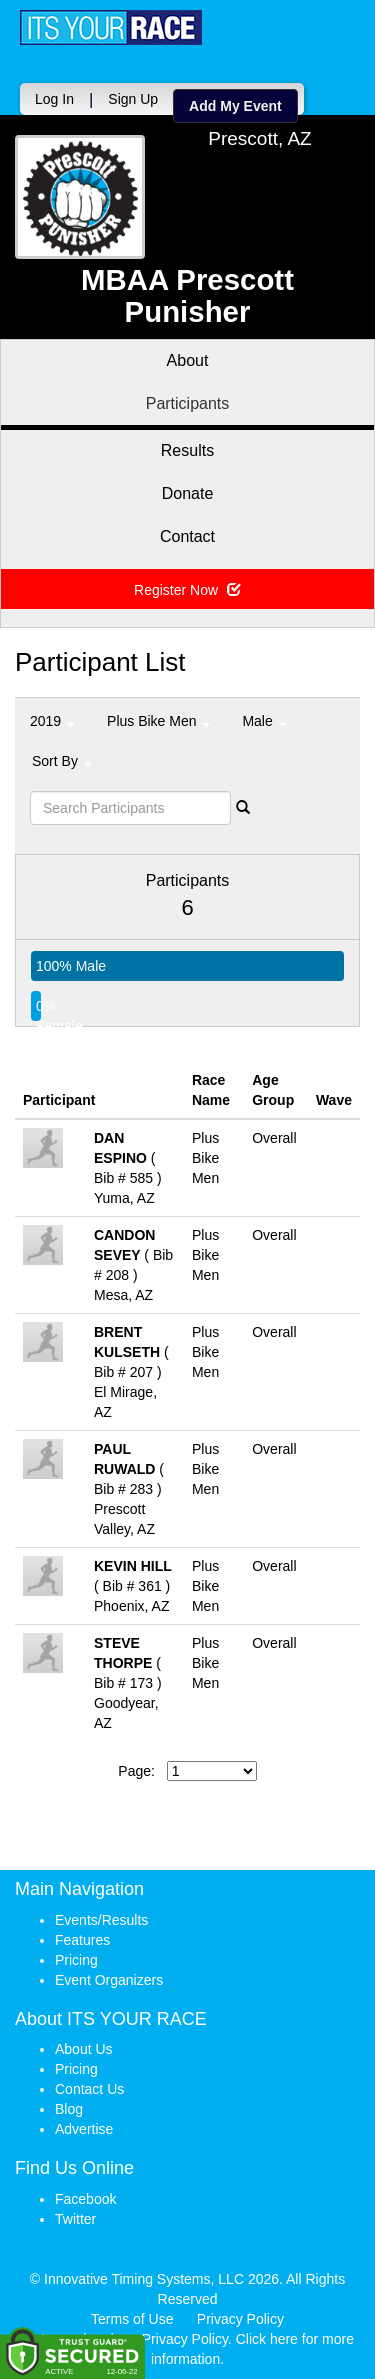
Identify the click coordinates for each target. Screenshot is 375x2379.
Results (187, 450)
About (188, 360)
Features (82, 1940)
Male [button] (264, 721)
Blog (69, 2109)
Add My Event (235, 106)
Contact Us (89, 2089)
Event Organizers (109, 1980)
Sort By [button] (62, 761)
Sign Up (133, 99)
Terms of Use (132, 2319)
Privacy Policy (240, 2319)
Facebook (85, 2199)
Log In (54, 99)
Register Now (187, 590)
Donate (188, 493)
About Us (84, 2049)
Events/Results (101, 1920)
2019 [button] (52, 721)
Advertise (84, 2129)
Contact (187, 536)
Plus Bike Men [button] (158, 721)
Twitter (75, 2219)
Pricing (76, 1960)
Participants (188, 403)
